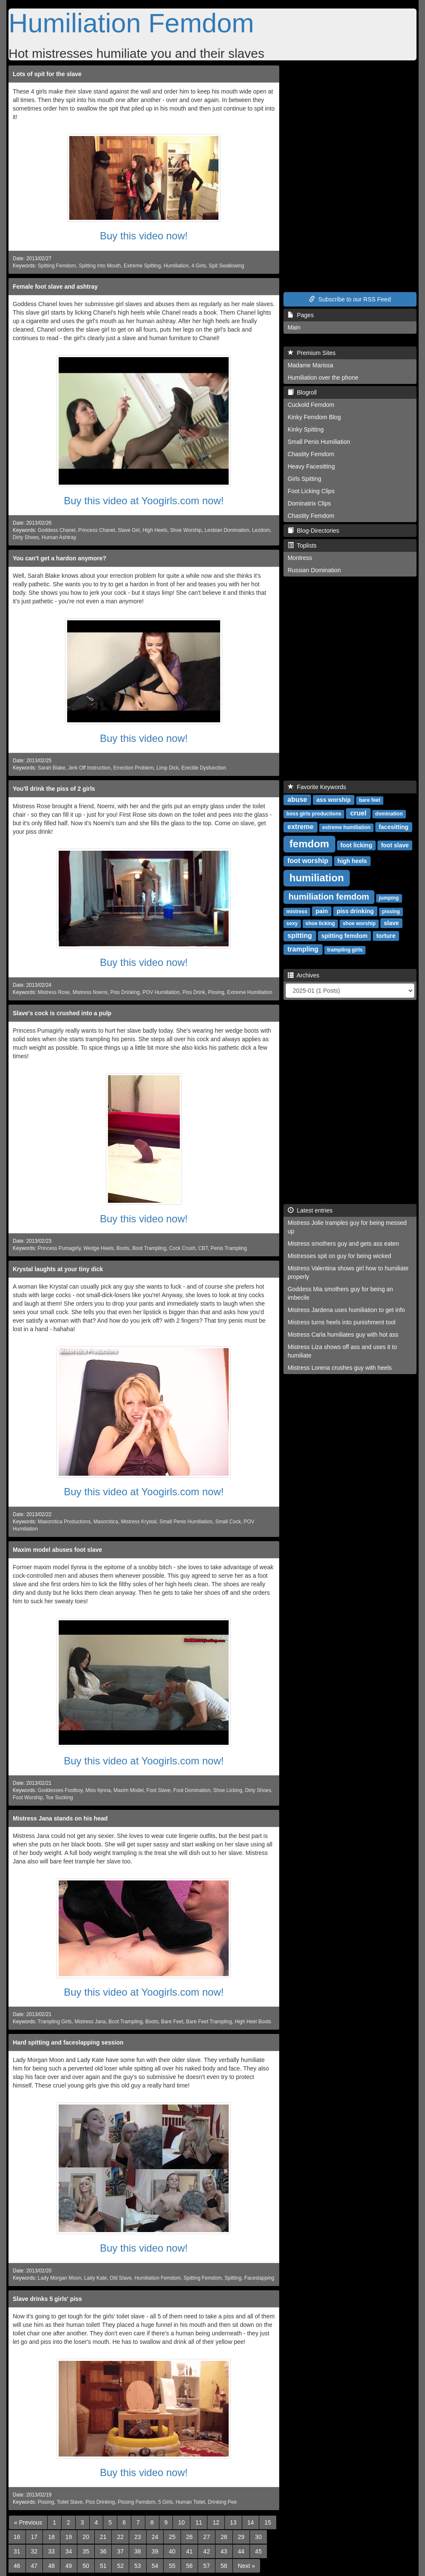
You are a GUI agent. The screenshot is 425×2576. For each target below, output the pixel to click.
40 (172, 2551)
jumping (389, 898)
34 (68, 2551)
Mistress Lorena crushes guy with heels (340, 1367)
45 (258, 2551)
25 (172, 2536)
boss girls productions (313, 814)
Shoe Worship (185, 530)
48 (51, 2565)
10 (181, 2522)
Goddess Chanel (57, 530)
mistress (296, 912)
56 (189, 2565)
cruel (358, 813)
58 (224, 2565)
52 (120, 2565)
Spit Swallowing (226, 266)
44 (241, 2551)
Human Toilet (190, 2502)
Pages (301, 315)
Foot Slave (158, 1790)
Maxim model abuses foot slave (57, 1549)
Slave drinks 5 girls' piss (47, 2298)
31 (17, 2551)
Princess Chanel (96, 530)
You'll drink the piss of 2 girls (54, 788)
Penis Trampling (229, 1248)
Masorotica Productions (64, 1522)
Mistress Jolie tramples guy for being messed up (347, 1227)
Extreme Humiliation (249, 992)
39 (155, 2551)
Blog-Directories (313, 530)
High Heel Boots (253, 2022)
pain (322, 911)
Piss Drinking (124, 992)
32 (34, 2551)
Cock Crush (182, 1248)
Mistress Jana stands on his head (60, 1818)
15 (267, 2522)
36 (103, 2551)
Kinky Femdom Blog (314, 417)
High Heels (154, 530)
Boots (122, 1248)
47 (34, 2565)
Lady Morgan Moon (59, 2278)
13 (233, 2522)
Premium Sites (312, 352)
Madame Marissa (310, 365)
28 (224, 2536)
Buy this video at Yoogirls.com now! (144, 500)
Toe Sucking (59, 1798)
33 (51, 2551)
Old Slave (121, 2278)
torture (385, 935)
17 (34, 2536)
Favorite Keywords (317, 787)
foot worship (307, 860)
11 (199, 2522)
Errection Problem (133, 768)
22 (120, 2536)
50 (85, 2565)
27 (206, 2536)
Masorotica (106, 1522)
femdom (309, 843)
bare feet (369, 800)
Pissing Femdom (137, 2502)
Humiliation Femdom (131, 23)
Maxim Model (128, 1790)
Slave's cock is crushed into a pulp (62, 1013)
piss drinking (355, 911)
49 (68, 2565)
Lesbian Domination (226, 530)
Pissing (216, 992)
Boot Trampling (149, 1248)
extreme (300, 826)
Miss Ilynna (97, 1790)
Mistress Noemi (90, 992)
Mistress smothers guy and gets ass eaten (343, 1243)
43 (224, 2551)
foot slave (394, 845)
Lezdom (261, 530)
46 (17, 2565)
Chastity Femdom (311, 454)
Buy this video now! (144, 235)
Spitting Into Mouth (100, 266)
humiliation (316, 877)
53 (137, 2565)
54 (155, 2565)
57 (206, 2565)
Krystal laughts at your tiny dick (58, 1269)
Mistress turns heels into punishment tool (342, 1322)
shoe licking (320, 923)
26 (189, 2536)
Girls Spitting (304, 478)
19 (68, 2536)
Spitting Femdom (57, 266)
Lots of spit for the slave (47, 74)
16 (17, 2536)
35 (85, 2551)
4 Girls (198, 266)
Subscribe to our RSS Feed (350, 299)
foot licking (356, 845)
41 (189, 2551)
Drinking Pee (222, 2502)
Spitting (232, 2278)
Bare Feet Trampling (209, 2022)
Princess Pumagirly (59, 1248)
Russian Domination (314, 570)
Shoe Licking (227, 1790)
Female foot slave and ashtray (55, 286)
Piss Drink (193, 992)
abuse (297, 799)
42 (206, 2551)
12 (215, 2522)
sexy (292, 923)
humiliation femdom (329, 896)
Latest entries (310, 1210)
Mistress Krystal (138, 1522)
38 (137, 2551)
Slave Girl (129, 530)
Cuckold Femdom (311, 404)
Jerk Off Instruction (89, 768)
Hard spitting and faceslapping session (68, 2042)
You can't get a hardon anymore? (59, 558)
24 (155, 2536)
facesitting (393, 827)
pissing (391, 912)
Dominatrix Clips (309, 503)
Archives (304, 975)
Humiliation (176, 266)
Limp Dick (167, 768)
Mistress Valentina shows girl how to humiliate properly (348, 1272)
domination (389, 814)
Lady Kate (95, 2278)
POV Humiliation (160, 992)
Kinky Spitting (306, 429)
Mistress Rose (54, 992)
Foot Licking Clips (311, 491)
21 (103, 2536)
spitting (299, 935)
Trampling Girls (55, 2022)
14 (250, 2522)
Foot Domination (191, 1790)
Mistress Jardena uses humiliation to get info (346, 1309)
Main (294, 327)
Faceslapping (259, 2278)
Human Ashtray (59, 537)
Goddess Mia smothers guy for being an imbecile (340, 1293)
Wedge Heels (98, 1248)
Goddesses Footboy (60, 1790)
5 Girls (165, 2502)
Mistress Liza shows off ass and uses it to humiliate (342, 1351)
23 (137, 2536)
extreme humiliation (346, 827)
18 (51, 2536)
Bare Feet (172, 2022)
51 (103, 2565)
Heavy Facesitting (311, 466)
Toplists (302, 545)
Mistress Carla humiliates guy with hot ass (343, 1334)
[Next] (246, 2566)
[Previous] (28, 2522)
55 (172, 2565)
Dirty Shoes (26, 537)
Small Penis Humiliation (185, 1522)
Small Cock (228, 1522)
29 (241, 2536)
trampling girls (345, 950)
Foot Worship (28, 1798)
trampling (302, 949)
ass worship (333, 799)
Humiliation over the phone (323, 377)
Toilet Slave (70, 2502)
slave (391, 923)
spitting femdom (344, 935)
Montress (300, 557)
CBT (202, 1248)
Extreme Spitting (142, 266)
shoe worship (359, 923)
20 (85, 2536)
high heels (352, 861)
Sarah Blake (51, 768)
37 (120, 2551)
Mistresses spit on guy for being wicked (339, 1255)
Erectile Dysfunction (203, 768)
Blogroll (302, 392)
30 (258, 2536)
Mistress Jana (89, 2022)
